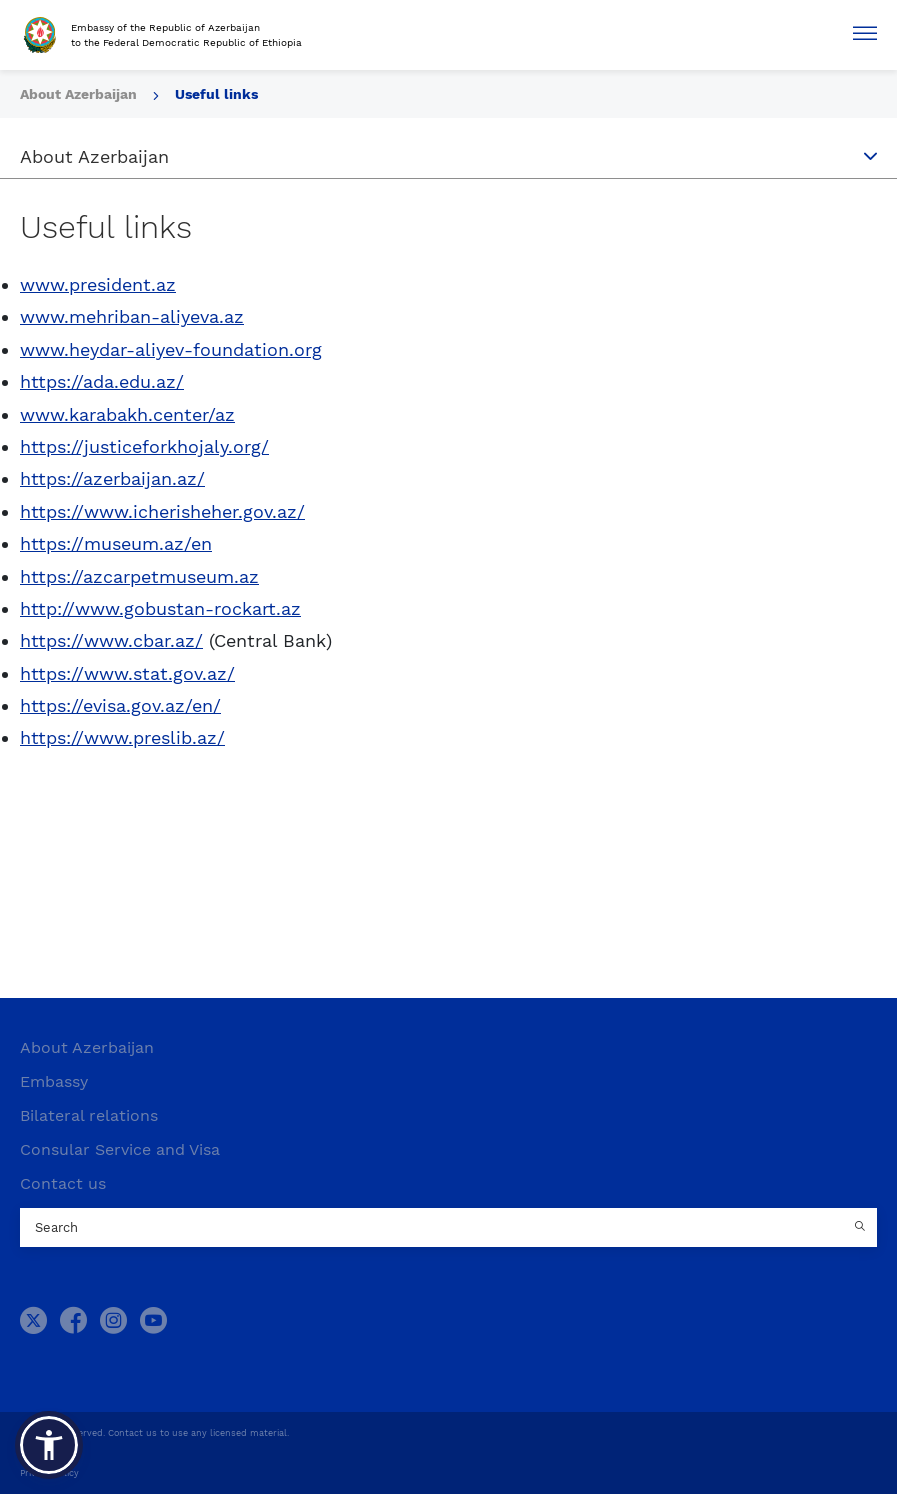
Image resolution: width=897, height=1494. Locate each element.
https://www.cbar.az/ (111, 640)
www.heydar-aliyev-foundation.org (171, 349)
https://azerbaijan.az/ (112, 478)
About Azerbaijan (87, 1047)
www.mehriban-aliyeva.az (132, 316)
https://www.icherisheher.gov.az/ (162, 511)
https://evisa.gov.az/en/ (120, 705)
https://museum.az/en (116, 543)
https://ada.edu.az (98, 381)
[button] (49, 1445)
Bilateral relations (89, 1115)
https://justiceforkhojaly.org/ (144, 446)
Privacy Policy (49, 1473)
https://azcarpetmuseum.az (139, 576)
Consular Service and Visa (120, 1149)
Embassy (54, 1081)
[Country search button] (862, 1228)
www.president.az (98, 284)
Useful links (216, 94)
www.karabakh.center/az (127, 414)
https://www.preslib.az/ (122, 737)
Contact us (63, 1183)
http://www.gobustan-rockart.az (160, 608)
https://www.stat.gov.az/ (127, 673)
